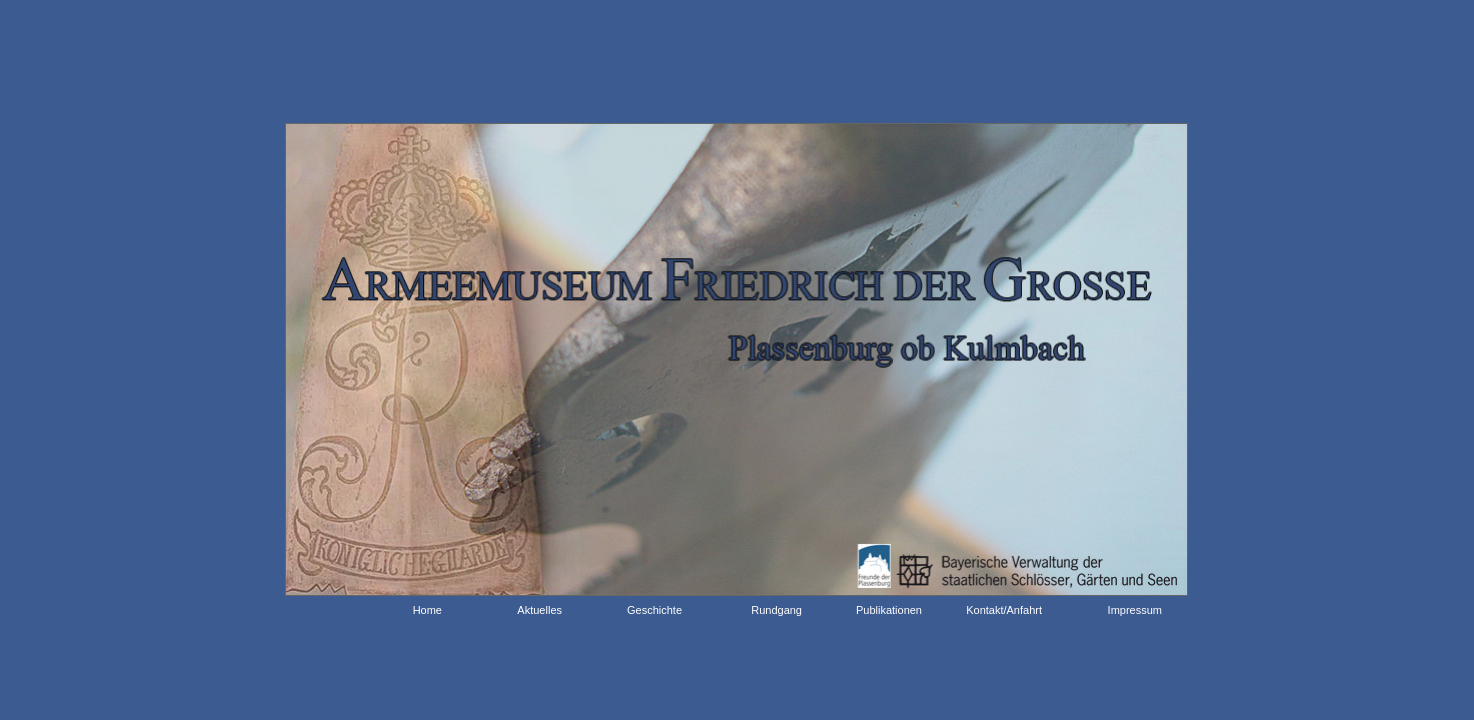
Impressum (1135, 610)
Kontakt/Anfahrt (1004, 610)
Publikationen (889, 610)
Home (421, 610)
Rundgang (776, 610)
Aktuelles (539, 610)
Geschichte (654, 610)
